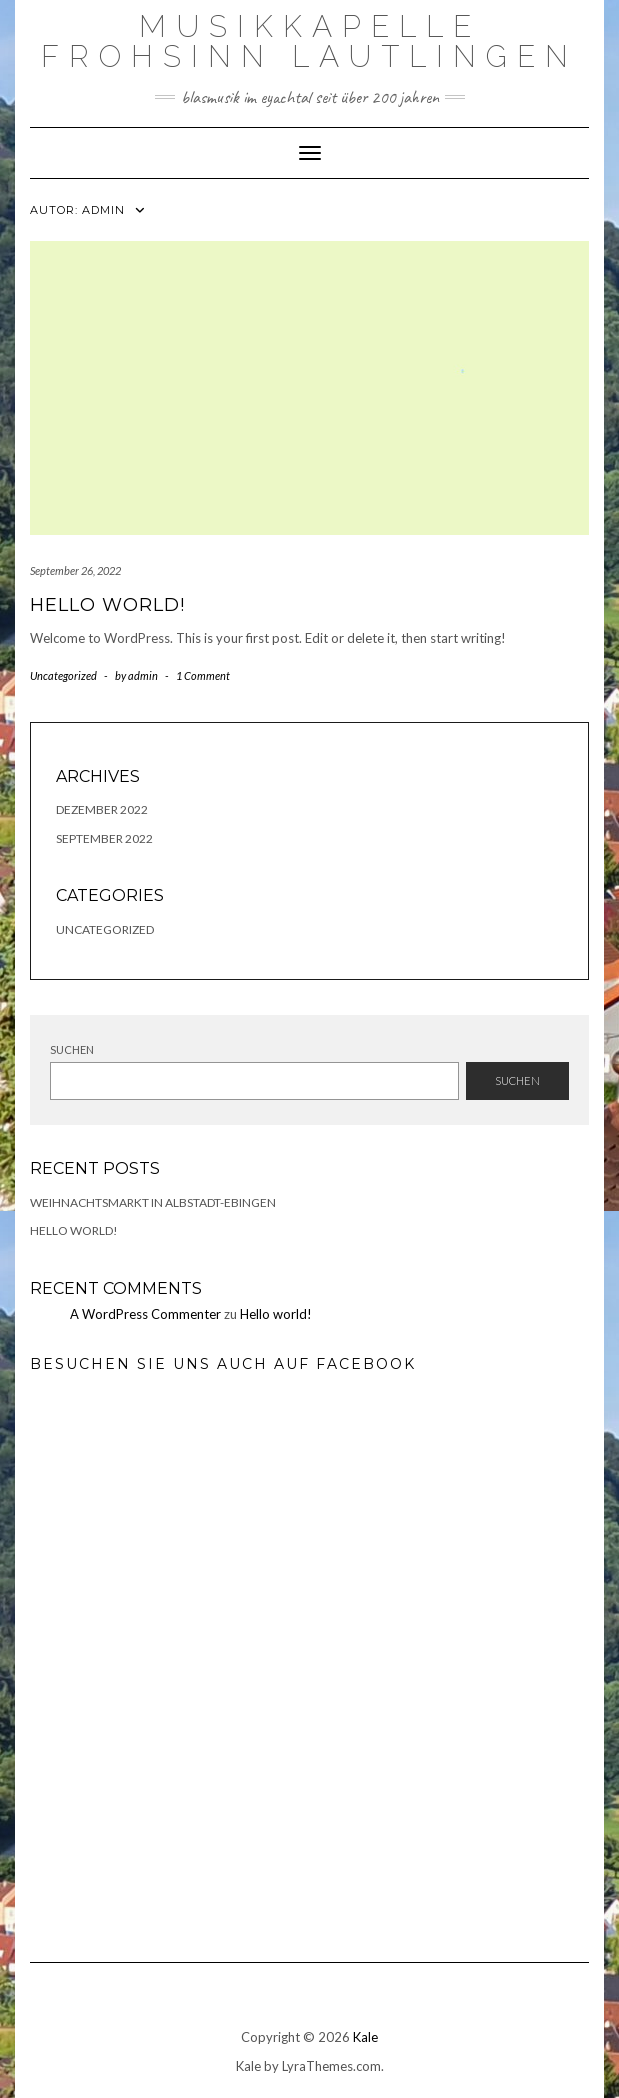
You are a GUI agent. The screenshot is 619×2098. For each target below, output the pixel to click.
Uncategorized (63, 675)
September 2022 (104, 838)
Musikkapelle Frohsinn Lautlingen (309, 41)
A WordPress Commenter (145, 1314)
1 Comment (203, 675)
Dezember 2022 (102, 809)
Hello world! (107, 605)
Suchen (72, 1049)
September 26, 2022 (75, 570)
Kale (365, 2037)
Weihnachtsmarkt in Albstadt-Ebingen (153, 1202)
